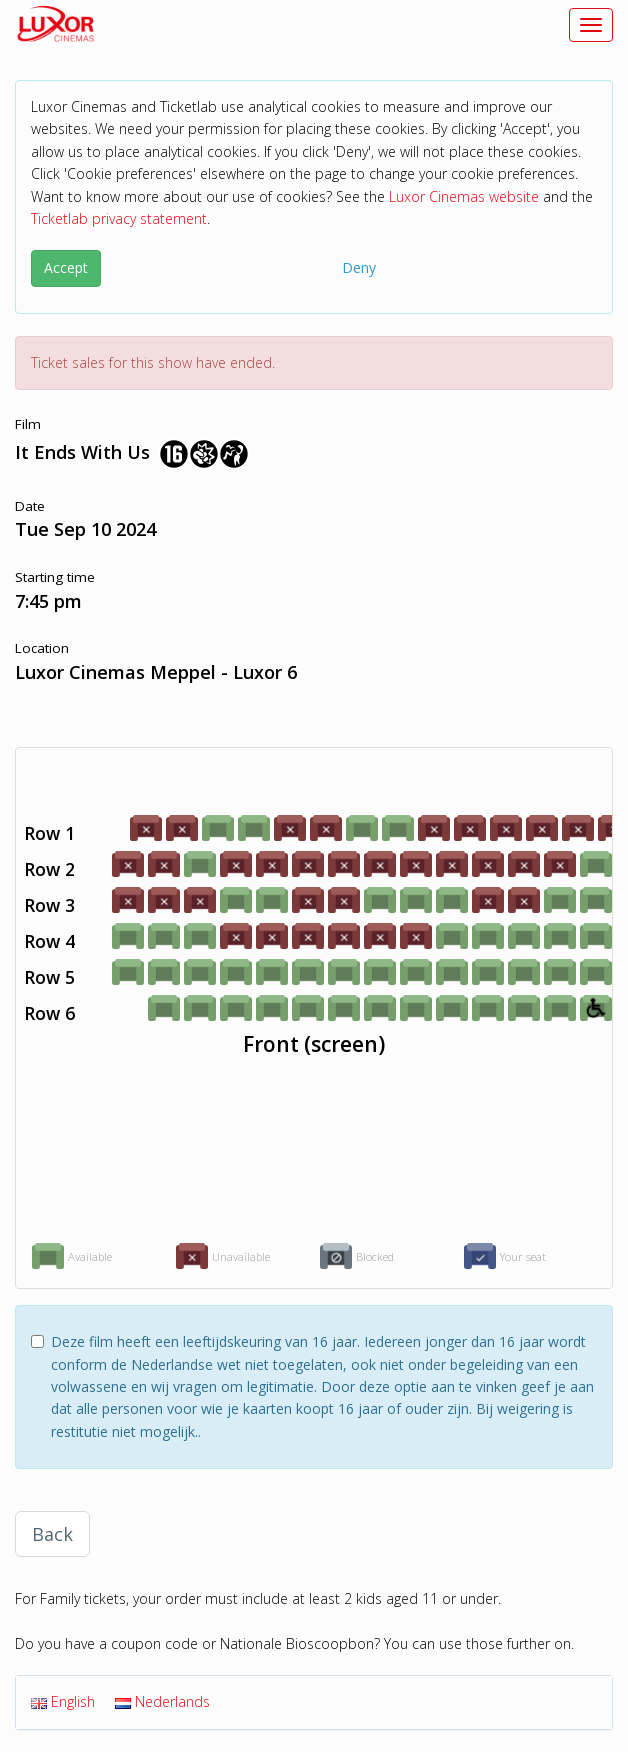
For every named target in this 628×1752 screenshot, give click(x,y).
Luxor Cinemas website (464, 196)
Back (52, 1534)
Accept (66, 267)
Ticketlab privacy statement (119, 218)
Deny (359, 267)
